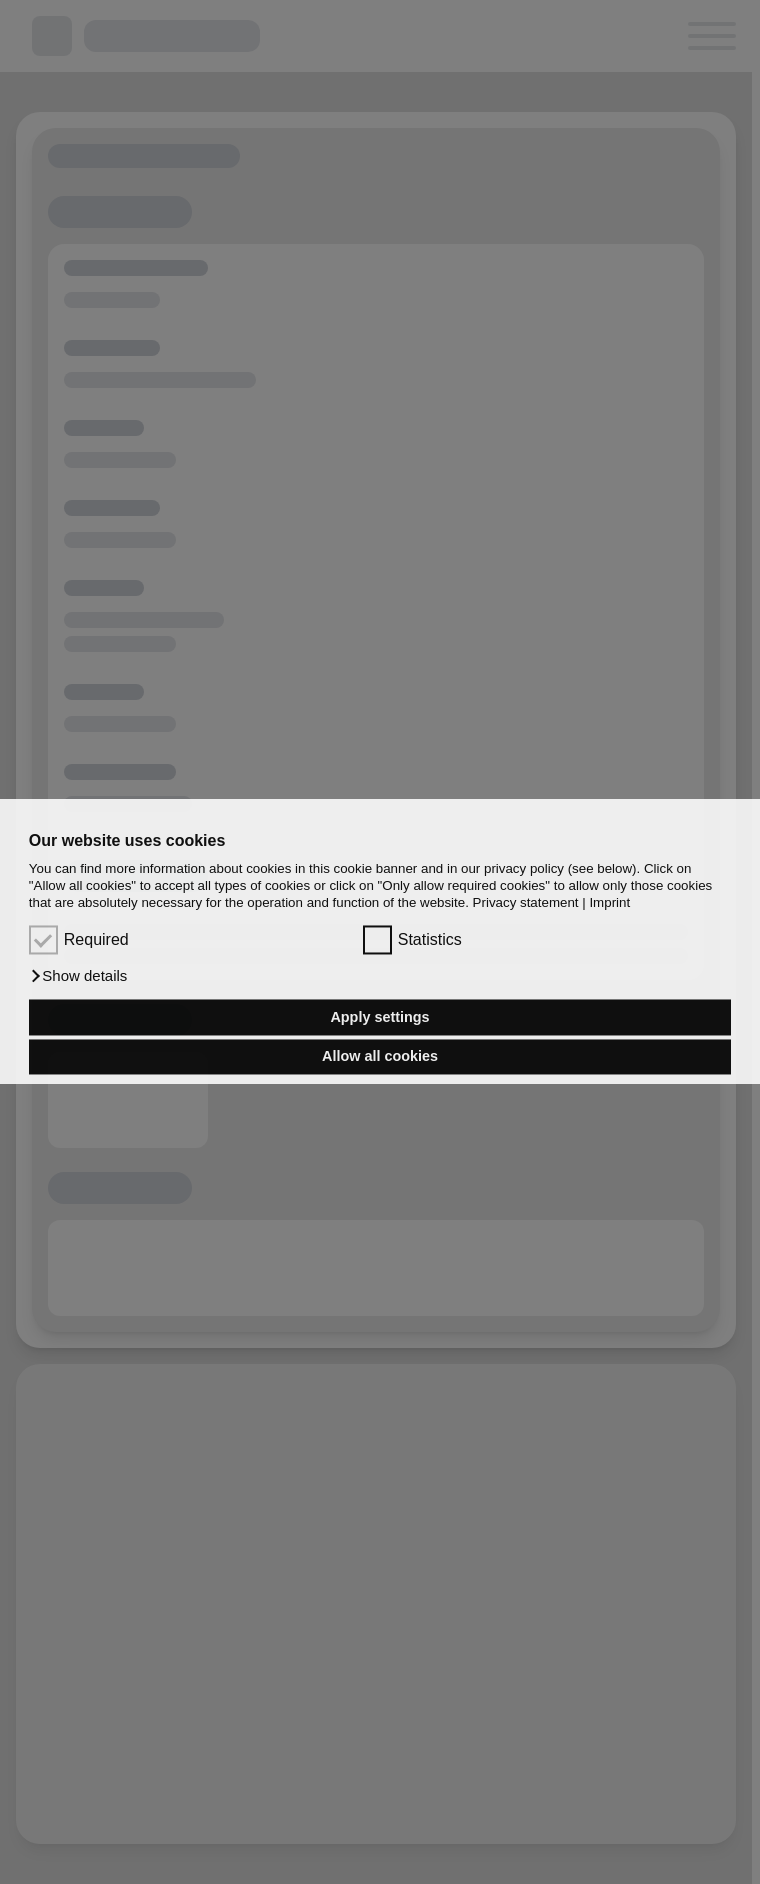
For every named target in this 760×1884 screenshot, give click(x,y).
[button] (78, 977)
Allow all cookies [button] (380, 1057)
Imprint (609, 903)
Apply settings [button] (379, 1017)
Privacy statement (526, 903)
